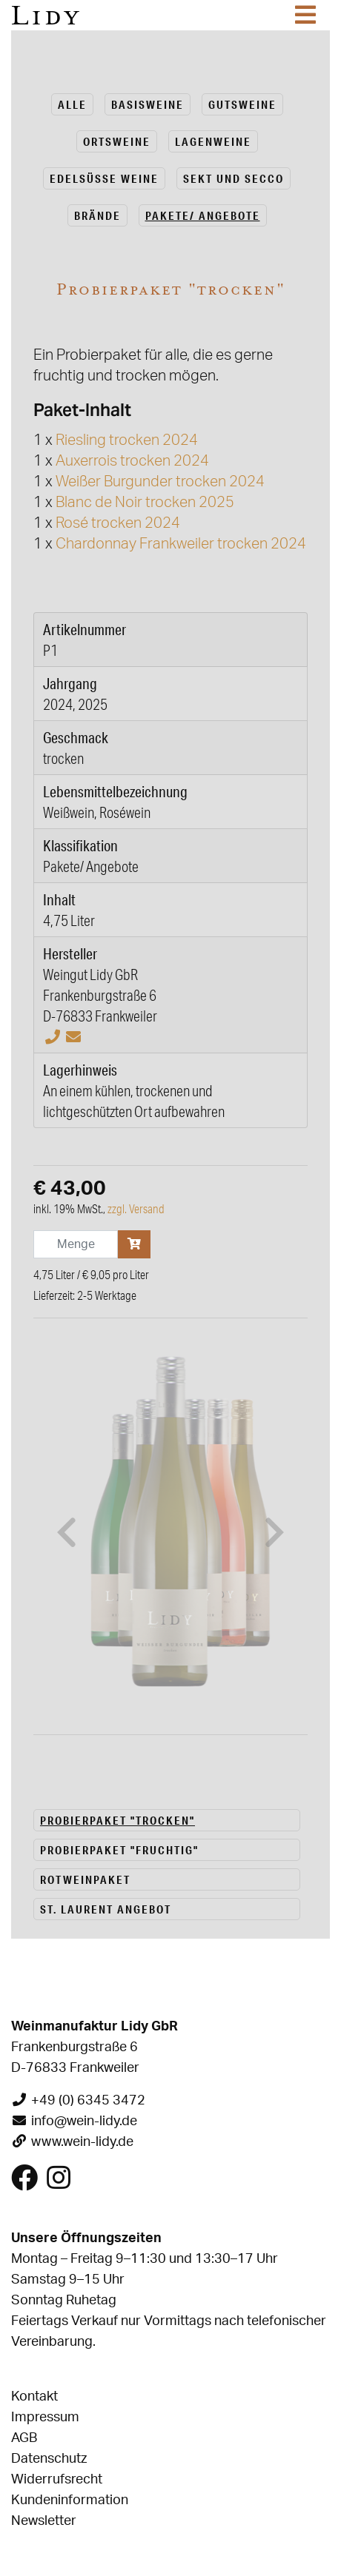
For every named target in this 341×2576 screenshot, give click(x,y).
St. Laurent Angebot (105, 1504)
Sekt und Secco (233, 178)
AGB (24, 2034)
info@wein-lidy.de (84, 1717)
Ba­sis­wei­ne (147, 104)
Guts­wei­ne (242, 104)
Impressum (45, 2013)
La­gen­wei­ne (213, 141)
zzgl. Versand (136, 1208)
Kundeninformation (69, 2096)
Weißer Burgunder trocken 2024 (160, 481)
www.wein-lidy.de (82, 1738)
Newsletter (43, 2117)
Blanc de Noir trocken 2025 (145, 502)
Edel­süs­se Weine (104, 178)
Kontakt (34, 1992)
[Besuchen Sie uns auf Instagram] (58, 1779)
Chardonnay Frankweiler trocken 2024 (181, 544)
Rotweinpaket (85, 1475)
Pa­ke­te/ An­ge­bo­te (202, 215)
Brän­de (97, 215)
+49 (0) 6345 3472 (88, 1696)
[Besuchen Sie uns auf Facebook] (24, 1779)
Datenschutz (49, 2055)
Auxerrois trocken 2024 (132, 461)
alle (72, 104)
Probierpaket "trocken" (117, 1416)
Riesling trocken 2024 (127, 440)
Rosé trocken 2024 (118, 523)
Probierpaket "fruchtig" (119, 1445)
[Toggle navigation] (305, 15)
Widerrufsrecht (56, 2075)
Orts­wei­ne (116, 141)
